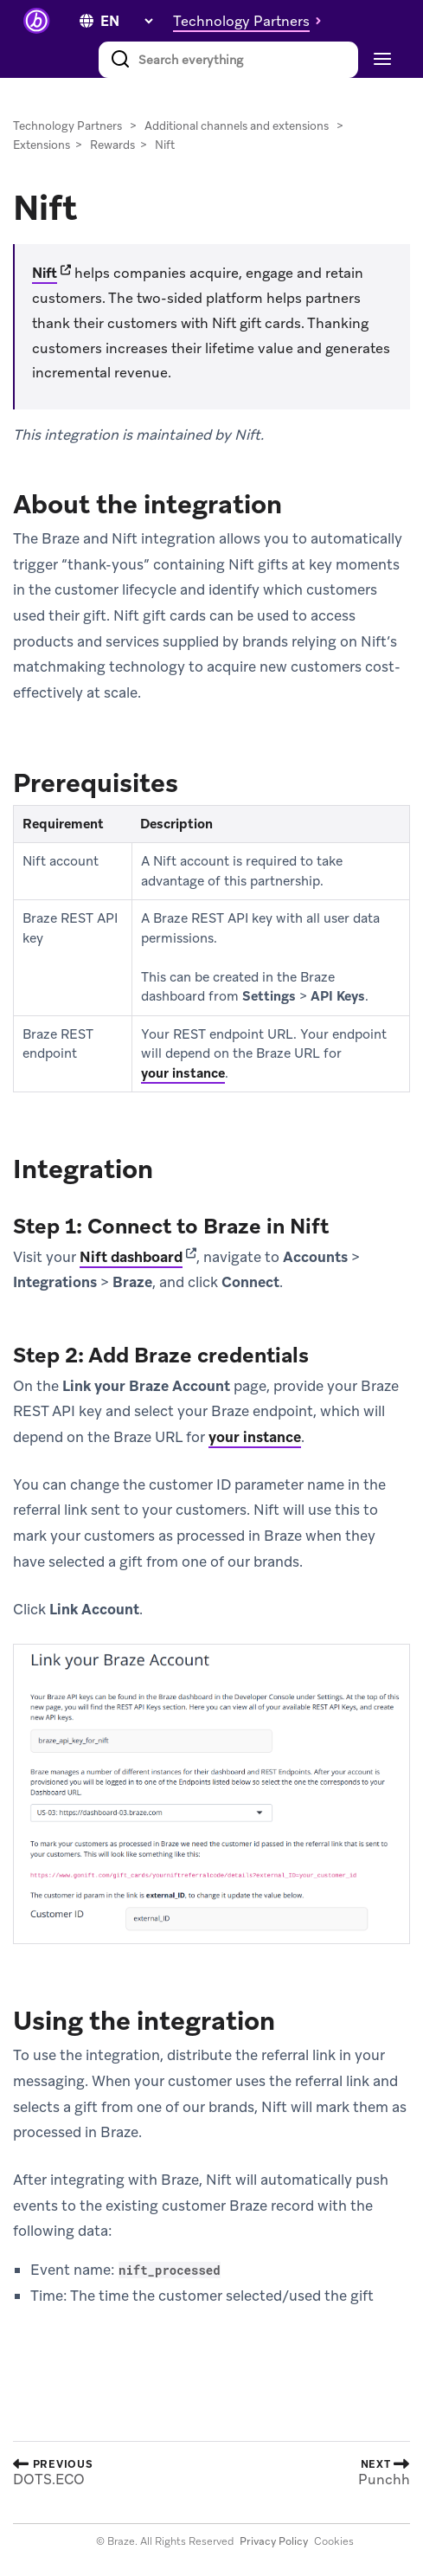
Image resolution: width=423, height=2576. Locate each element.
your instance (183, 1073)
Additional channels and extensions (236, 126)
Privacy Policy (274, 2541)
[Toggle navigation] (380, 59)
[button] (251, 21)
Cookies (334, 2541)
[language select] (126, 21)
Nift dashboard (131, 1256)
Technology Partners (67, 126)
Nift (44, 273)
